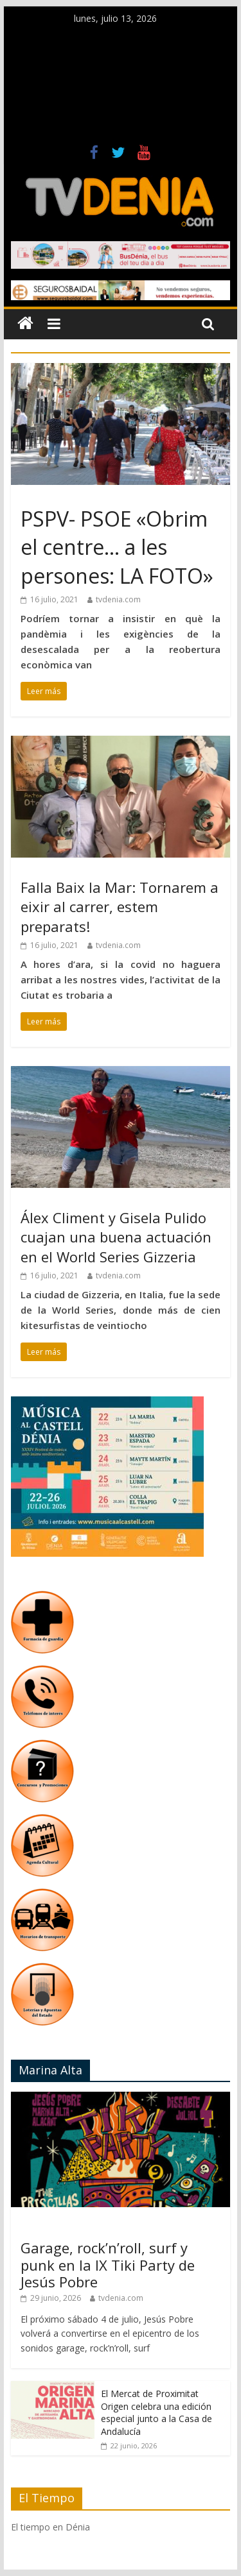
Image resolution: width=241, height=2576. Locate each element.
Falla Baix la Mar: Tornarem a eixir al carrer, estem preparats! (120, 906)
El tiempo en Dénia (50, 2527)
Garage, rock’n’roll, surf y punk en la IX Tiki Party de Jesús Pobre (108, 2264)
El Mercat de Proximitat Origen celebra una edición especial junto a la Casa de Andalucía (156, 2412)
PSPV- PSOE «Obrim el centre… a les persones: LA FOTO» (117, 547)
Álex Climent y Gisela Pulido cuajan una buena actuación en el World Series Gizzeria (116, 1237)
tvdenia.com (118, 599)
